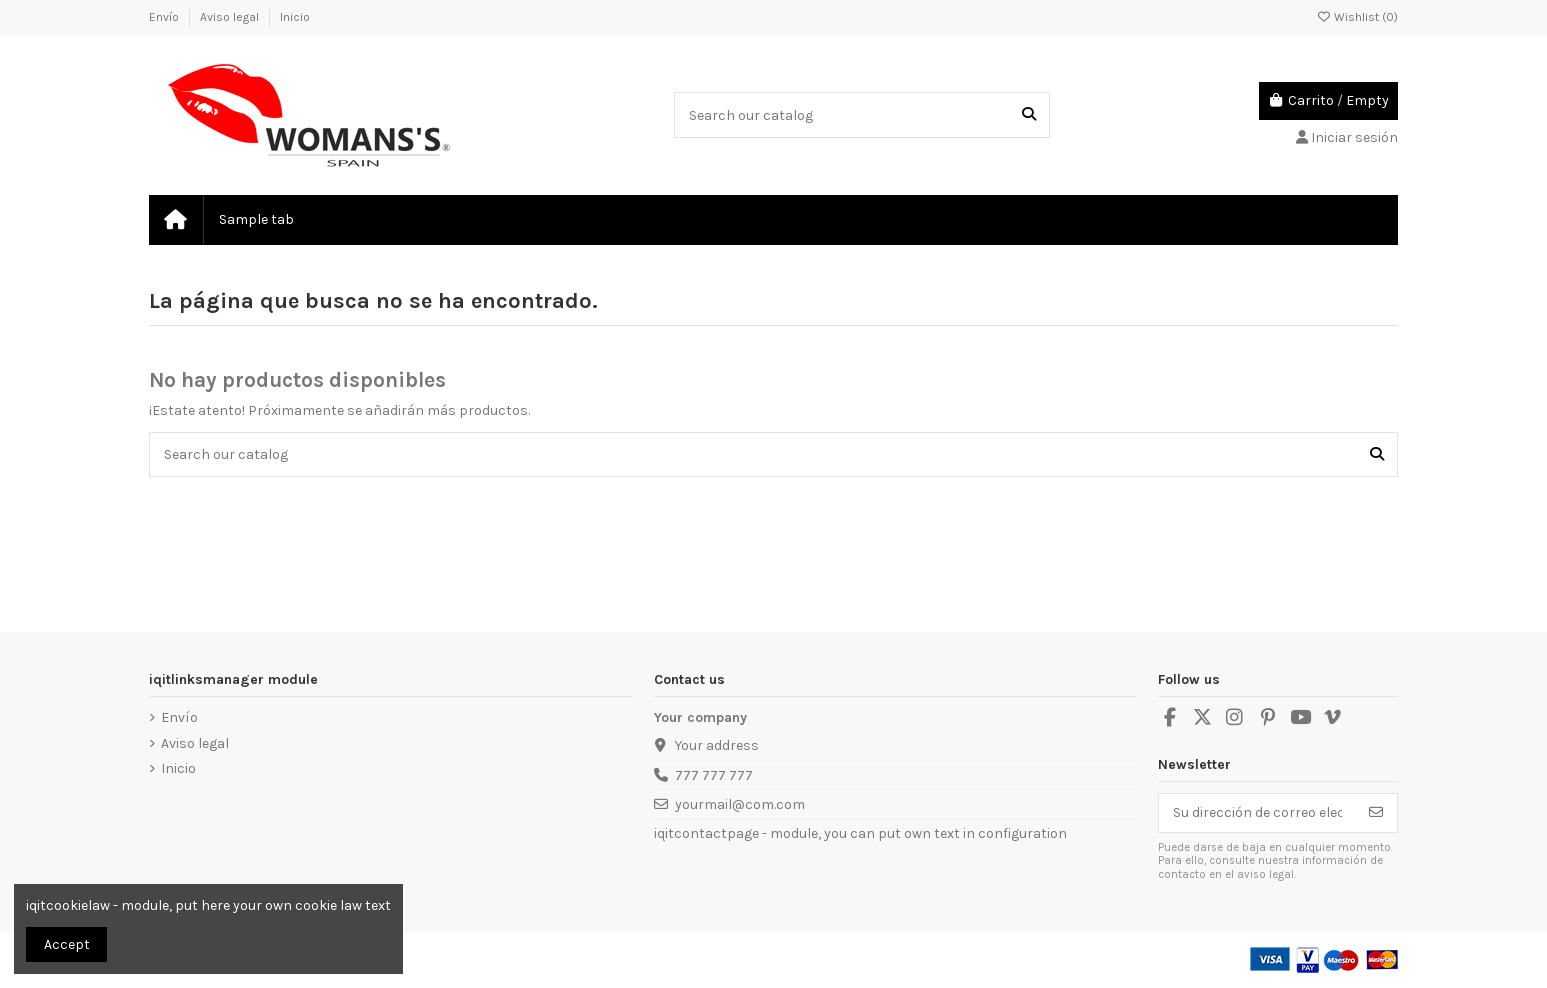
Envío (165, 17)
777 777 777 (714, 775)
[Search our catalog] (1029, 114)
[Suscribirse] (1376, 813)
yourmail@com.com (740, 804)
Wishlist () (1357, 17)
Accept (67, 944)
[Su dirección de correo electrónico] (1257, 813)
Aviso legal (231, 17)
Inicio (295, 17)
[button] (255, 220)
